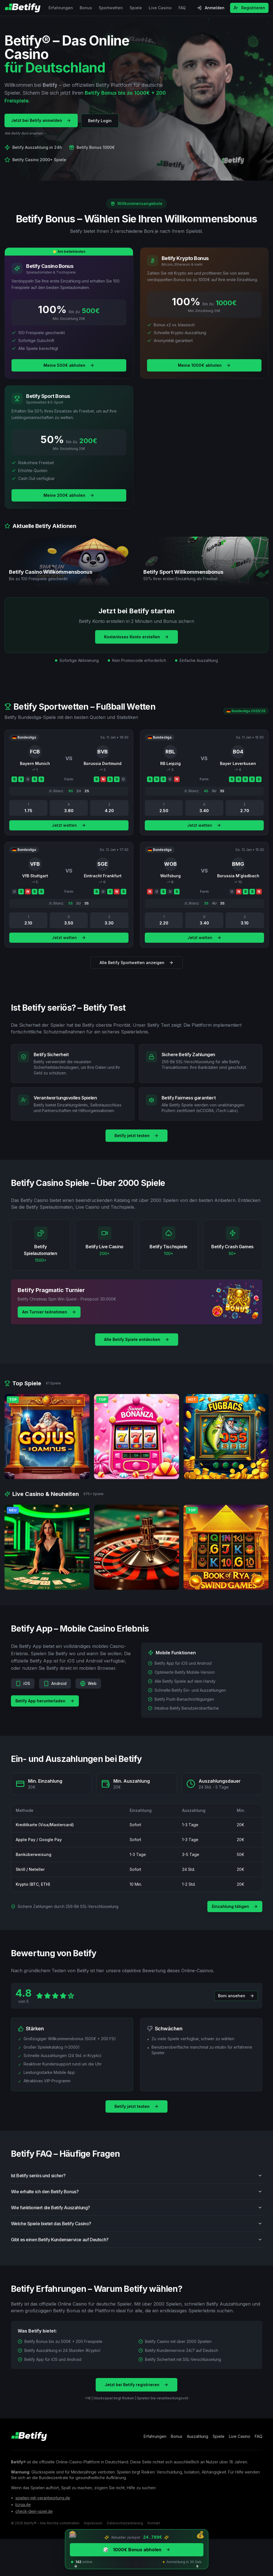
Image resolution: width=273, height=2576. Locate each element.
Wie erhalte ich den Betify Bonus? (136, 2201)
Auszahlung (197, 2437)
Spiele (136, 7)
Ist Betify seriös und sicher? (136, 2185)
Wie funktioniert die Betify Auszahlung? (136, 2217)
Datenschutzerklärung (125, 2524)
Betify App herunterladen (44, 1709)
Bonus (86, 7)
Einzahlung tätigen (235, 1907)
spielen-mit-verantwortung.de (42, 2499)
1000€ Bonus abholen (136, 2549)
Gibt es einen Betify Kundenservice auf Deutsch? (136, 2249)
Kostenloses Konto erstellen (136, 637)
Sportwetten (111, 7)
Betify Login (100, 120)
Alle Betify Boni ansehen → (25, 133)
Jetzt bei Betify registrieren (136, 2393)
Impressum (93, 2524)
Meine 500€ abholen (68, 365)
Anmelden (210, 7)
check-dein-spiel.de (34, 2512)
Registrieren (249, 7)
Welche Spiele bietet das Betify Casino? (136, 2233)
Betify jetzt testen (136, 1136)
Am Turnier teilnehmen (49, 1312)
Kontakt (154, 2524)
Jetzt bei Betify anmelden (41, 120)
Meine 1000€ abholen (204, 365)
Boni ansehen (236, 2005)
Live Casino (160, 7)
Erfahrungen (61, 7)
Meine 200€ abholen (68, 495)
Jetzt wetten (69, 834)
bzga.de (23, 2505)
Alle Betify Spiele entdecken (136, 1340)
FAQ (182, 7)
